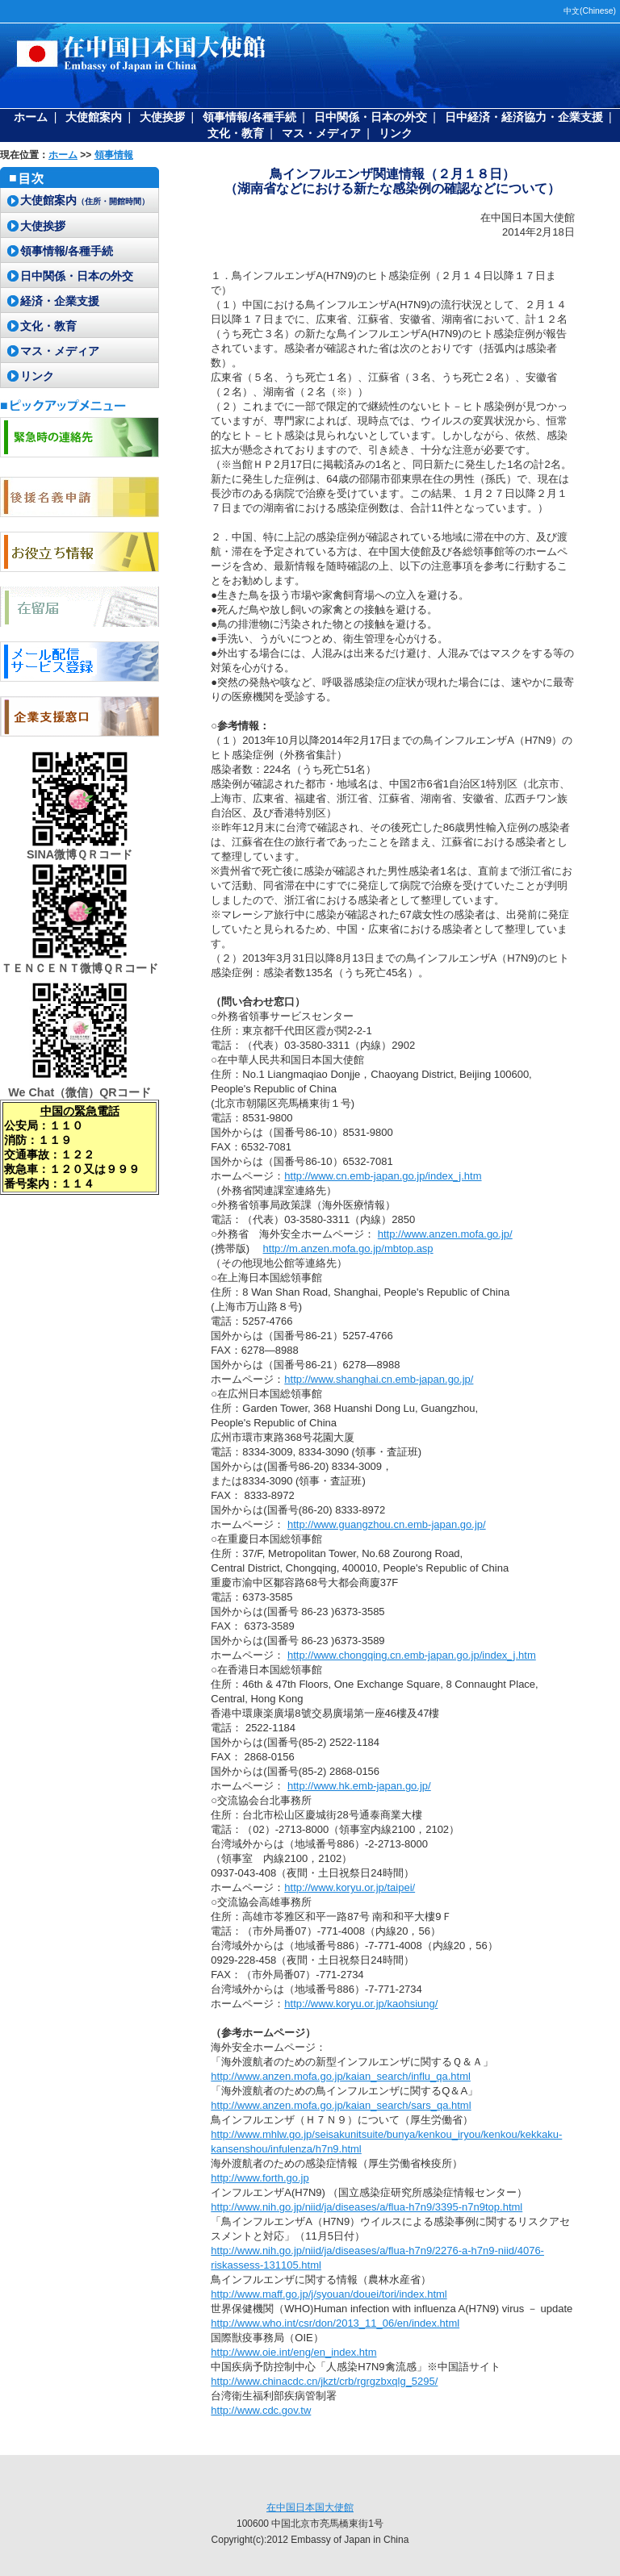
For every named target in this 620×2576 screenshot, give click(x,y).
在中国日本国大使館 (310, 2507)
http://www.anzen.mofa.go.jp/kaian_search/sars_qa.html (341, 2105)
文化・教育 (235, 133)
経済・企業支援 (59, 300)
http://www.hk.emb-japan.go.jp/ (359, 1786)
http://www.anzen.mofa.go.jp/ (445, 1234)
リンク (396, 133)
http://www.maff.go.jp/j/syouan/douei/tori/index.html (328, 2294)
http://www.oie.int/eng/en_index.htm (293, 2352)
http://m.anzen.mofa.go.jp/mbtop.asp (348, 1248)
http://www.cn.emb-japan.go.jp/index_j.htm (382, 1176)
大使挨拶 (162, 117)
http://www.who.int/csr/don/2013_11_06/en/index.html (335, 2323)
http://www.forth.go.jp (259, 2178)
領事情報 (113, 155)
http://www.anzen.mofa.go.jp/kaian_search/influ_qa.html (341, 2076)
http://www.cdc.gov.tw (261, 2410)
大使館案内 (93, 117)
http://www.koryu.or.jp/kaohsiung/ (361, 2004)
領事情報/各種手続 (249, 117)
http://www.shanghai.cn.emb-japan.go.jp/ (378, 1379)
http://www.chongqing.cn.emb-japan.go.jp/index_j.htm (411, 1655)
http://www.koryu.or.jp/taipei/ (349, 1887)
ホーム (31, 117)
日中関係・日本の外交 (370, 117)
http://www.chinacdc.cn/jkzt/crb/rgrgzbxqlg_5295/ (324, 2381)
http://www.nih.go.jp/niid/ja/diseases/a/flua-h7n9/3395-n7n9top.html (366, 2207)
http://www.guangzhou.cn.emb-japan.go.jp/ (386, 1524)
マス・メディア (321, 133)
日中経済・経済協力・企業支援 (524, 117)
